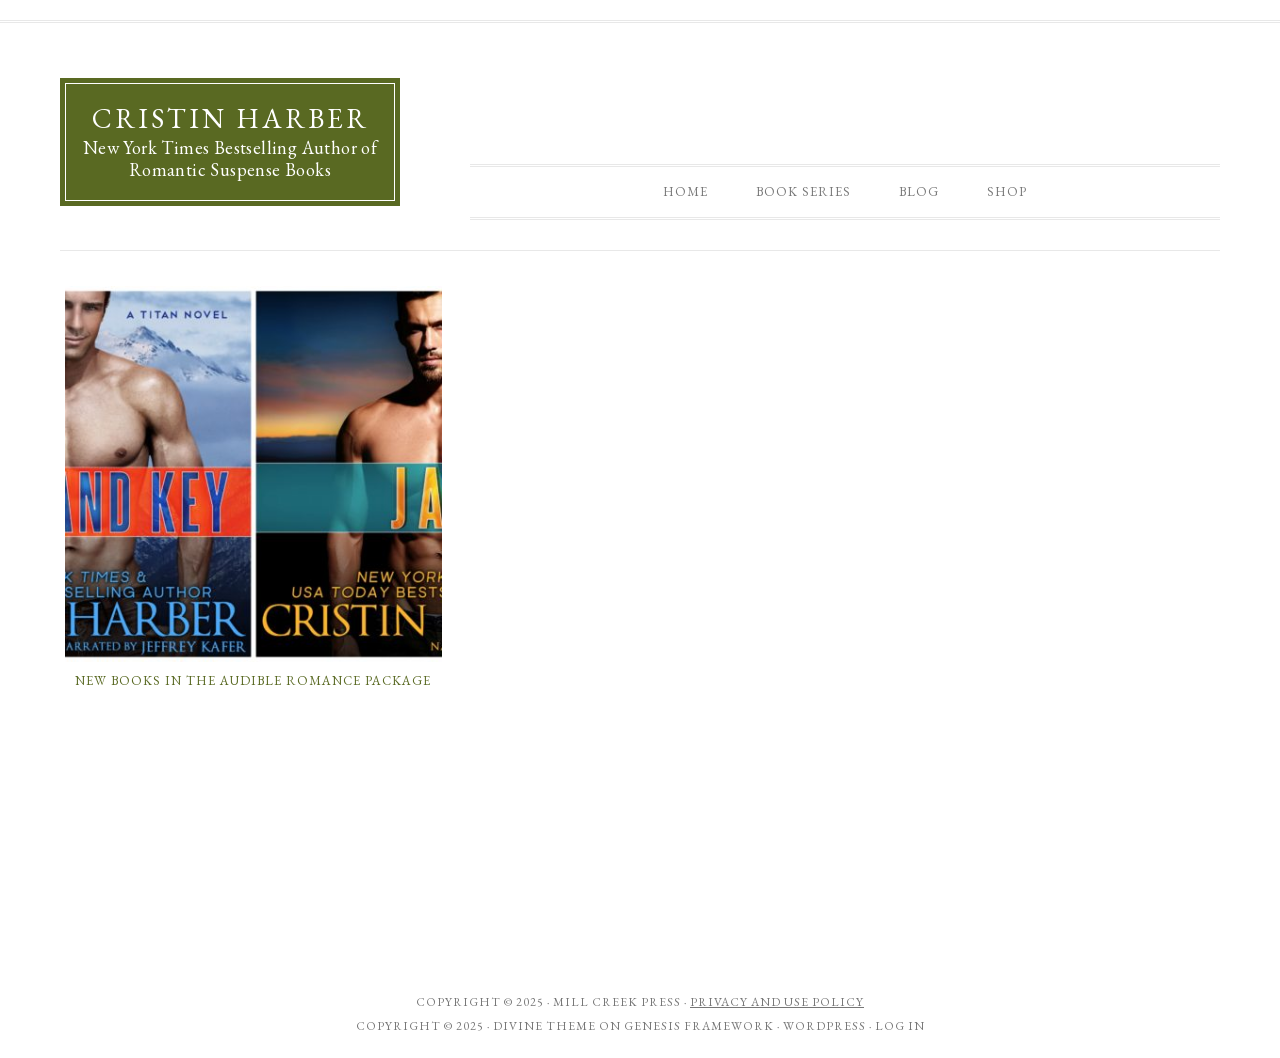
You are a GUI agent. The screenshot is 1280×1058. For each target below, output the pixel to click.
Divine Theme (544, 1026)
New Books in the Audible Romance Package (253, 680)
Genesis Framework (699, 1026)
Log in (900, 1026)
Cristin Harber (230, 118)
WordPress (824, 1026)
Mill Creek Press (617, 1002)
